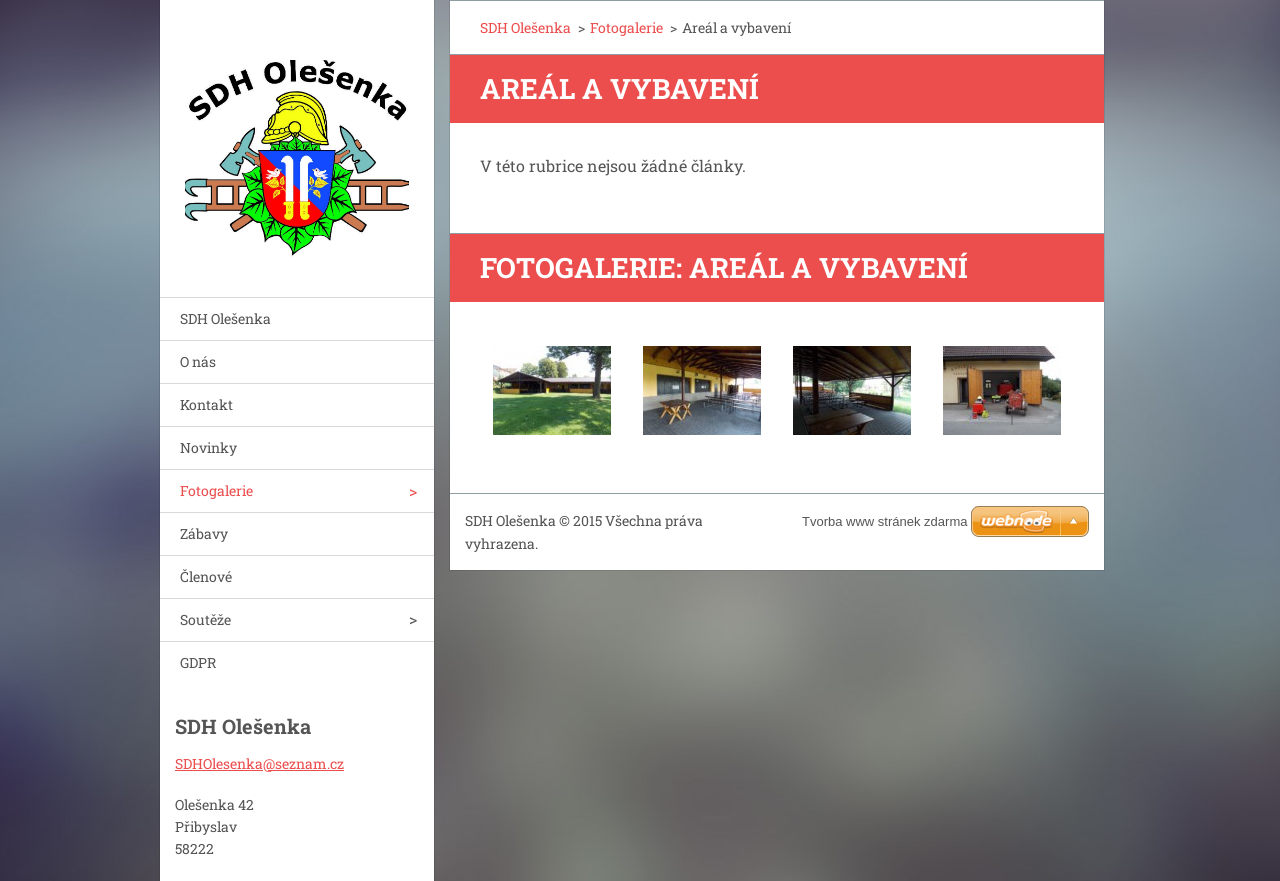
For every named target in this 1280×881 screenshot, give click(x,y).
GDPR (198, 662)
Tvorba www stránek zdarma (884, 521)
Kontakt (206, 404)
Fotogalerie (216, 490)
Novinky (208, 447)
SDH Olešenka (225, 318)
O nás (198, 361)
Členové (206, 576)
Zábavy (204, 533)
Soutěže (205, 619)
